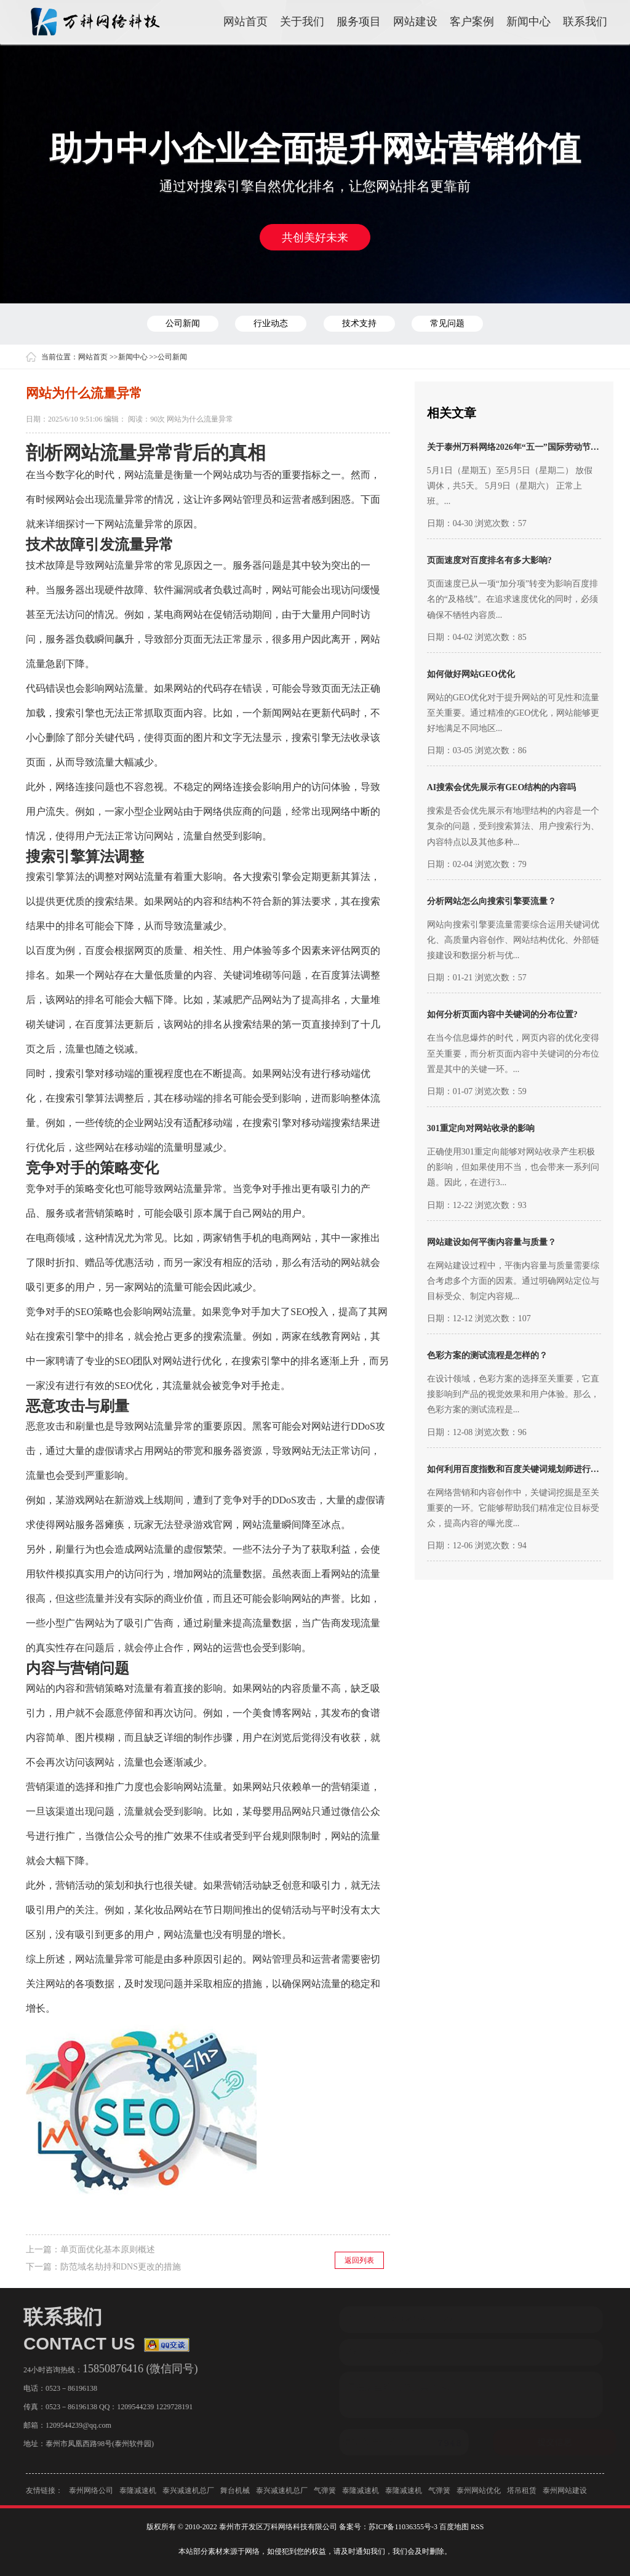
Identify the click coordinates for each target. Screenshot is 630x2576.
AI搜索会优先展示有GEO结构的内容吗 (501, 787)
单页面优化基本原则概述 (107, 2249)
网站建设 (415, 21)
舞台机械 (235, 2494)
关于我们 (302, 21)
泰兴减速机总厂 (188, 2494)
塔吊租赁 (521, 2494)
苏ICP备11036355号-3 (403, 2526)
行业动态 (270, 323)
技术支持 (359, 323)
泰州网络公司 (91, 2494)
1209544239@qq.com (75, 2425)
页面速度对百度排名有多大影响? (489, 560)
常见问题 (447, 323)
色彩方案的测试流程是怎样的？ (487, 1355)
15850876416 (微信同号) (136, 2368)
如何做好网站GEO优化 (471, 674)
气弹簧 (325, 2494)
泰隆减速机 (137, 2494)
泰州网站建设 (565, 2494)
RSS (477, 2526)
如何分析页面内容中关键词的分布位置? (502, 1014)
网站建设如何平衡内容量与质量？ (491, 1242)
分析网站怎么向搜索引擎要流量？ (491, 901)
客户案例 (472, 21)
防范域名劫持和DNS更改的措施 (120, 2266)
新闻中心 (528, 21)
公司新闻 (182, 323)
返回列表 (359, 2260)
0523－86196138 (68, 2388)
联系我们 (585, 21)
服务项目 (359, 21)
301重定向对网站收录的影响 (481, 1128)
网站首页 (245, 21)
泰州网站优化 (479, 2494)
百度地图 (454, 2526)
